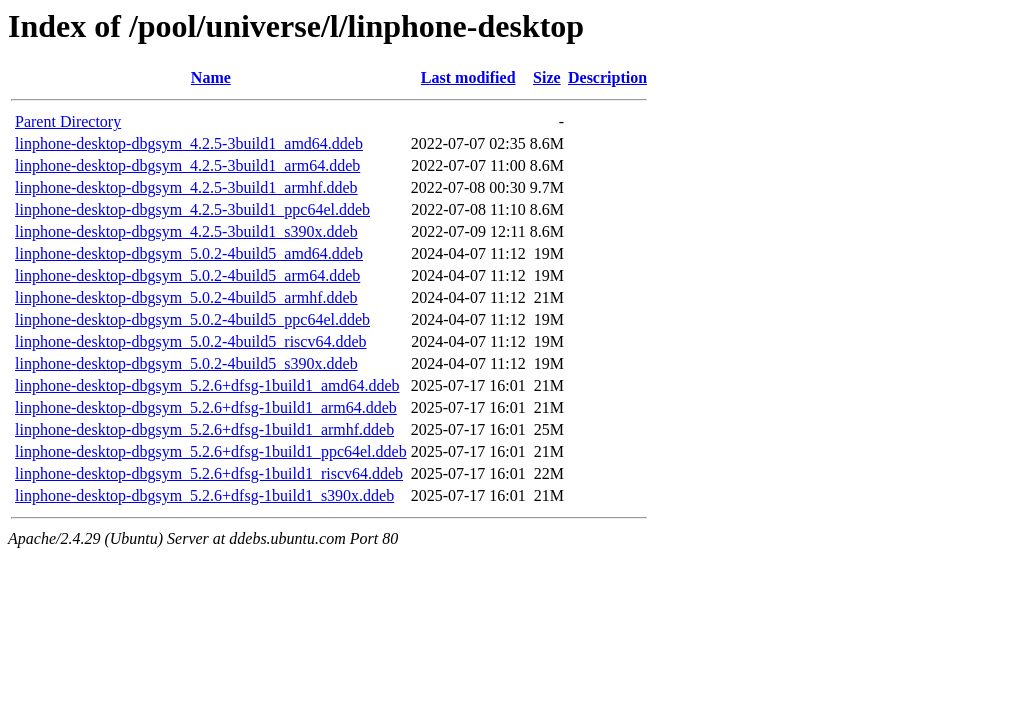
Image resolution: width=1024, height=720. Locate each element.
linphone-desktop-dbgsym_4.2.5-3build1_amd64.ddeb (189, 143)
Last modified (468, 77)
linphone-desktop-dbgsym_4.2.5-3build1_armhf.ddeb (186, 187)
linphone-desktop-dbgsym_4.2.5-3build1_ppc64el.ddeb (192, 209)
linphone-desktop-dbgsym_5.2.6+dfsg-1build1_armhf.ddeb (204, 429)
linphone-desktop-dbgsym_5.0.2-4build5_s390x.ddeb (186, 363)
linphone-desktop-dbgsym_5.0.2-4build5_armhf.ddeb (186, 297)
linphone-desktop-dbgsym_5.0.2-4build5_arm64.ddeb (187, 275)
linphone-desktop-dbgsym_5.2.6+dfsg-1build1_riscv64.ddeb (209, 473)
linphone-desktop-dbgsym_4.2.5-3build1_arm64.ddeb (187, 165)
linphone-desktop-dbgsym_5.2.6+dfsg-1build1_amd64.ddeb (207, 385)
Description (607, 77)
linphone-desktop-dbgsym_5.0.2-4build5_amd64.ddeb (189, 253)
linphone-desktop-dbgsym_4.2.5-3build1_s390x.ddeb (186, 231)
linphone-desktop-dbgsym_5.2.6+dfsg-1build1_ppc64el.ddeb (211, 451)
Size (547, 77)
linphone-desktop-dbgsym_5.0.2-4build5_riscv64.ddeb (191, 341)
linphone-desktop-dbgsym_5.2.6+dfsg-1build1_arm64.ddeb (206, 407)
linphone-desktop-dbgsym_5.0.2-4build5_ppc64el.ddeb (192, 319)
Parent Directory (68, 121)
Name (211, 77)
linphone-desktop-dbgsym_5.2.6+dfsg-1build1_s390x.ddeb (204, 495)
